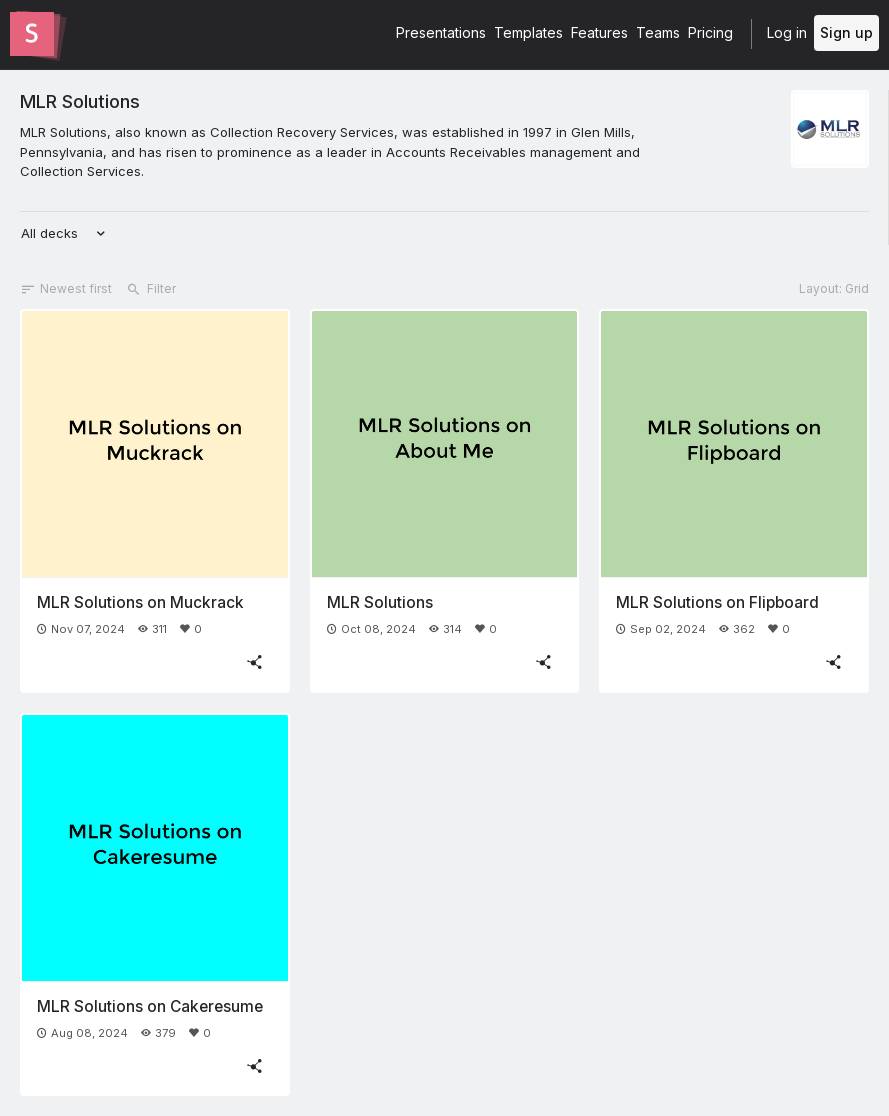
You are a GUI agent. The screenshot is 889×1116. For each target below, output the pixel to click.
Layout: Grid (834, 288)
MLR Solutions (80, 101)
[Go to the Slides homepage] (32, 34)
